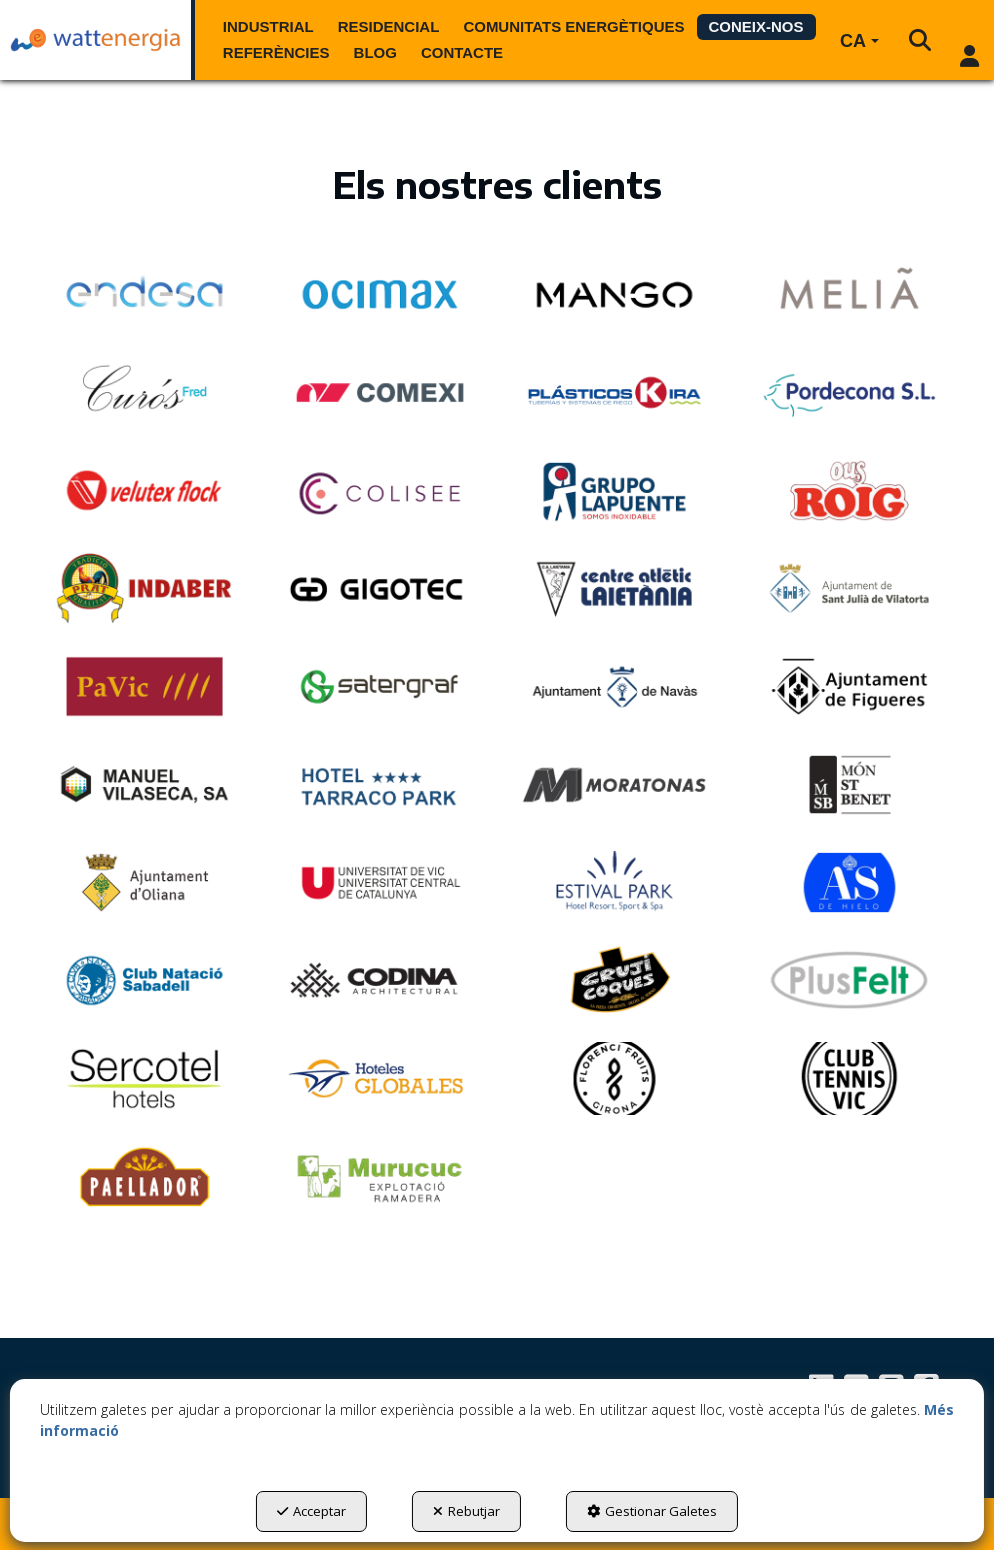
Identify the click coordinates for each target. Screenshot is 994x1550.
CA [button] (859, 41)
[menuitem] (268, 27)
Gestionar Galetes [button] (652, 1511)
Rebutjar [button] (466, 1511)
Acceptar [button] (311, 1511)
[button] (95, 40)
